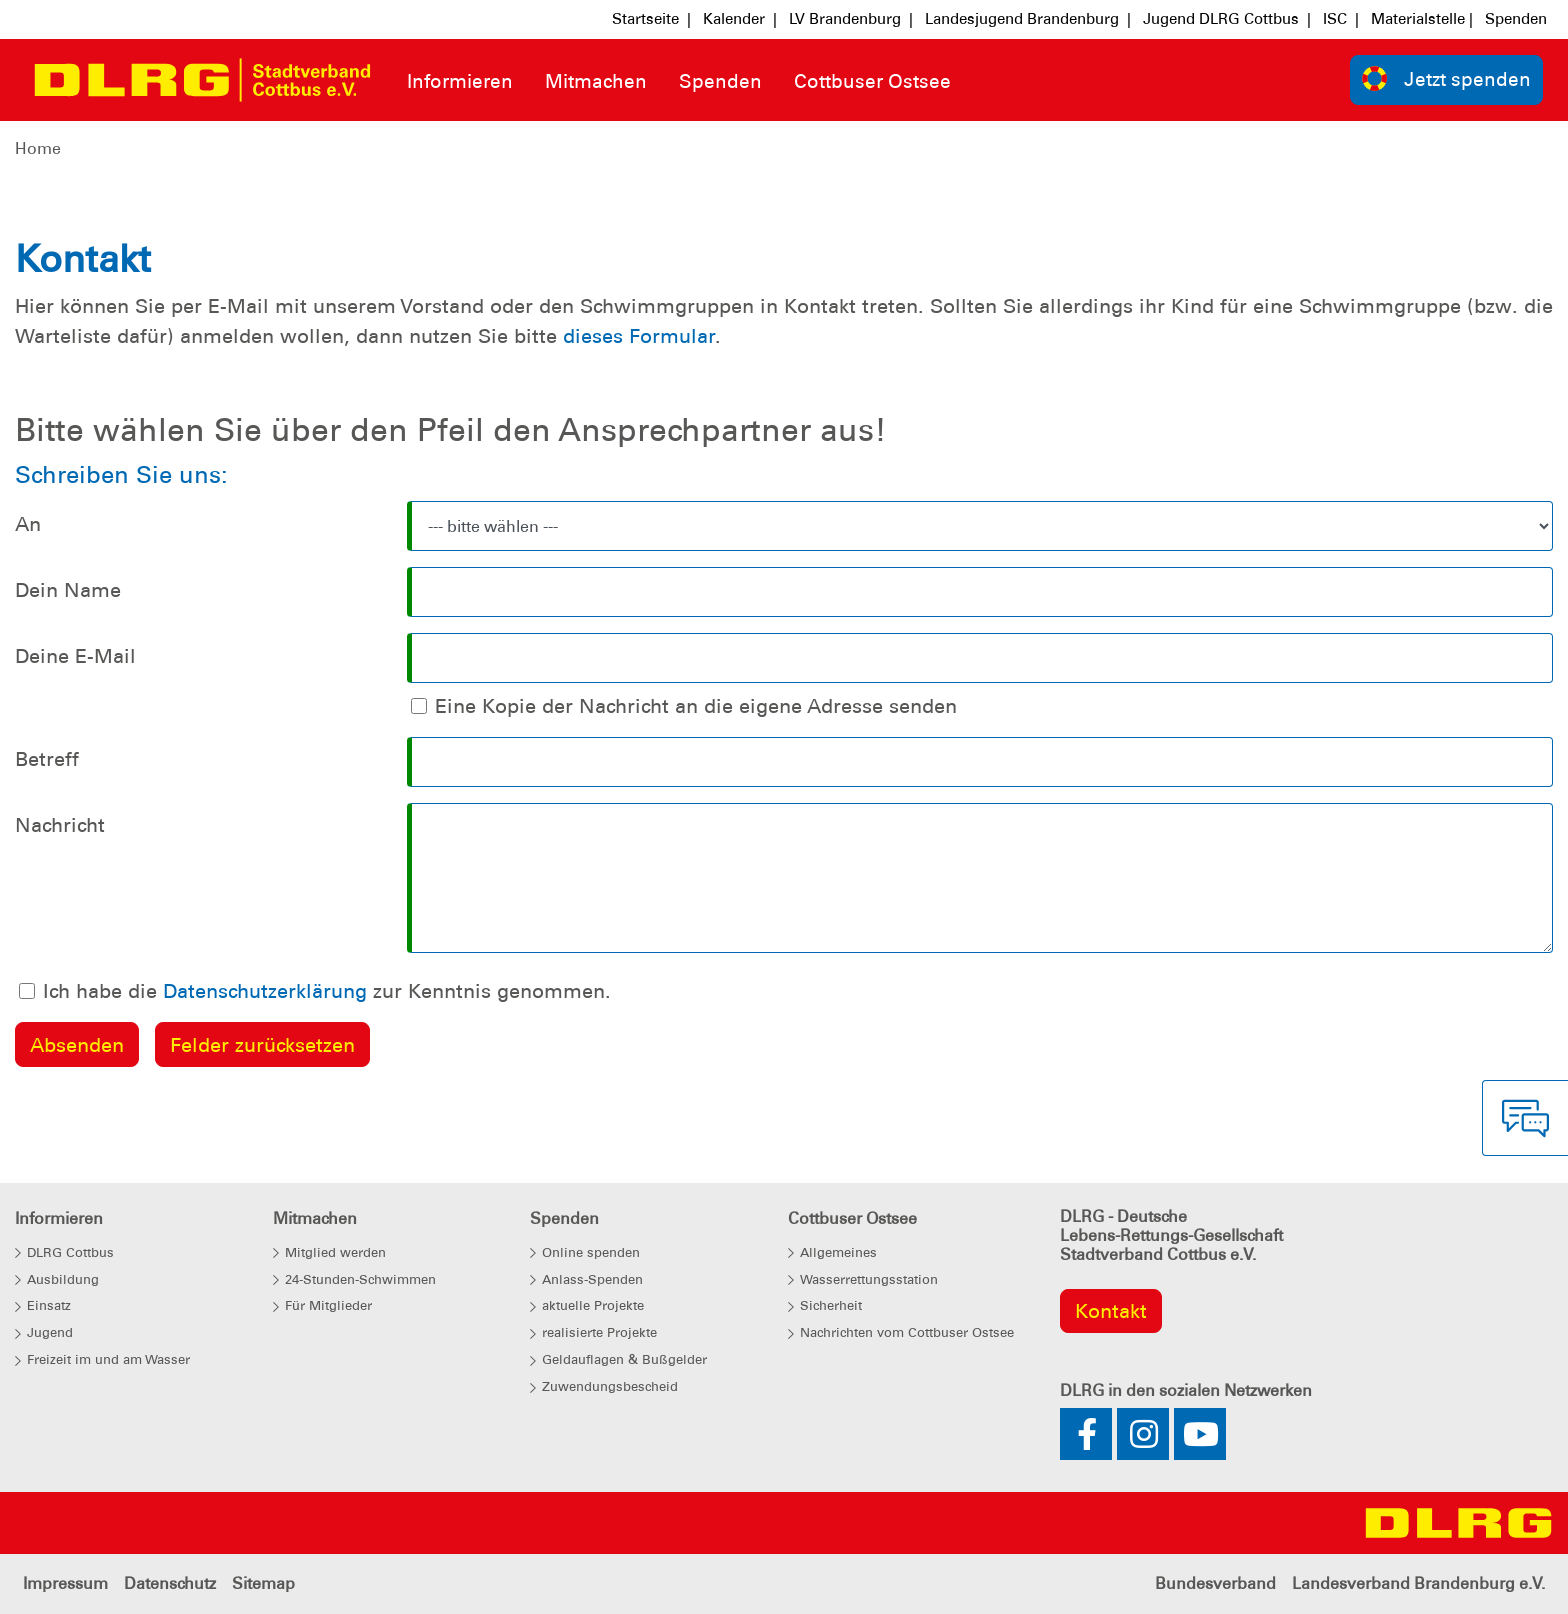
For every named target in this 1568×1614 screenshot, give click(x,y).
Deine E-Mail (75, 656)
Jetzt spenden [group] (1447, 78)
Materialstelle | (1422, 19)
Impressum (65, 1583)
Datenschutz (170, 1583)
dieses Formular (639, 336)
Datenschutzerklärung (265, 991)
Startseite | (651, 19)
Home (38, 148)
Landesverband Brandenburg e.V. (1418, 1583)
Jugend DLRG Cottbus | (1227, 19)
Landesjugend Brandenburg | (1028, 19)
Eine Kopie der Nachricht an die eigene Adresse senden (696, 706)
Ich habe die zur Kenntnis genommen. (327, 991)
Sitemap (263, 1583)
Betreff (47, 759)
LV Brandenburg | (851, 19)
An (28, 524)
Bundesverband (1215, 1583)
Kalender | (740, 19)
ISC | (1341, 19)
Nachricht (60, 825)
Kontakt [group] (1111, 1311)
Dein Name (68, 590)
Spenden (1516, 19)
